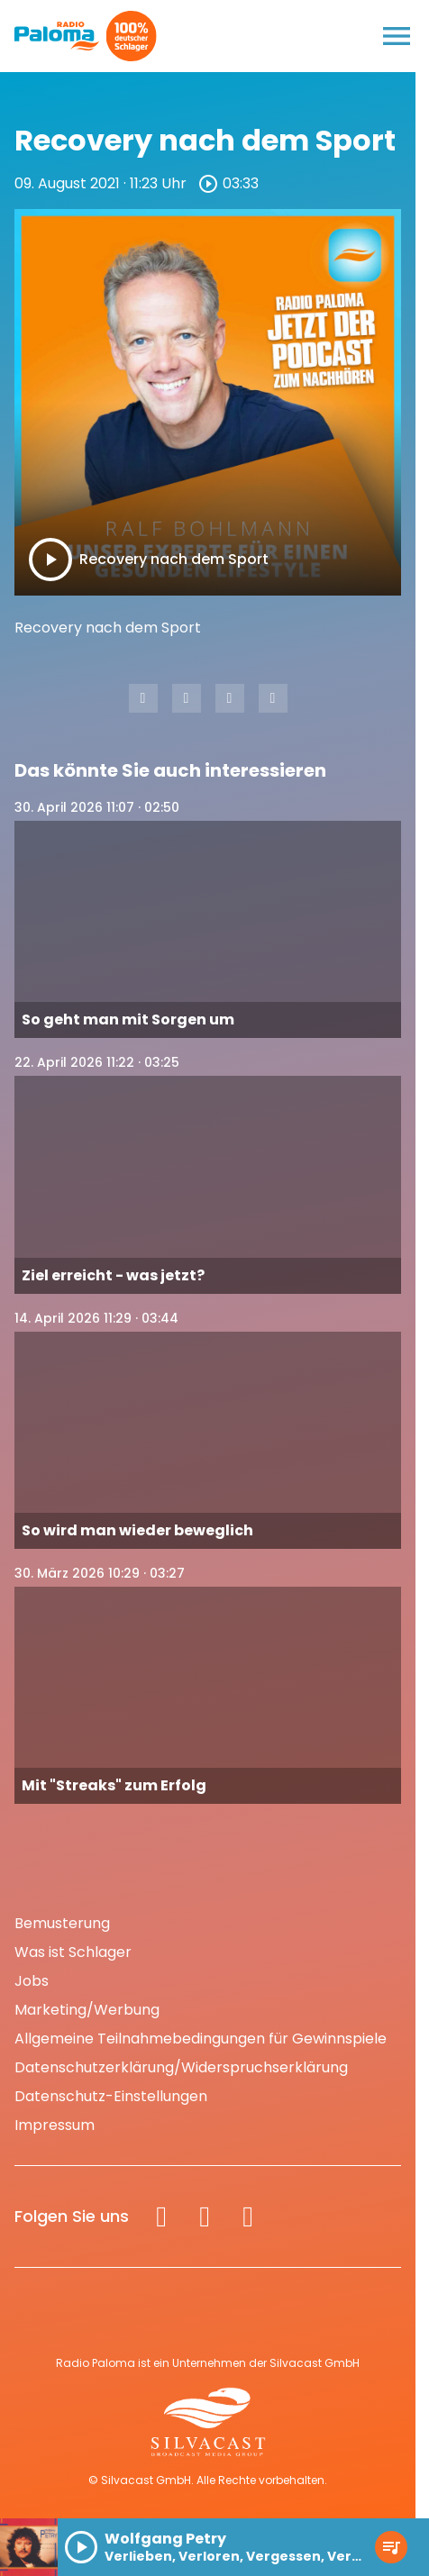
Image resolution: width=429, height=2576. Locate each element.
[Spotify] (247, 2216)
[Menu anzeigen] (397, 36)
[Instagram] (204, 2216)
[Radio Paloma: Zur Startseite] (57, 36)
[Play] (50, 559)
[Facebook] (161, 2216)
